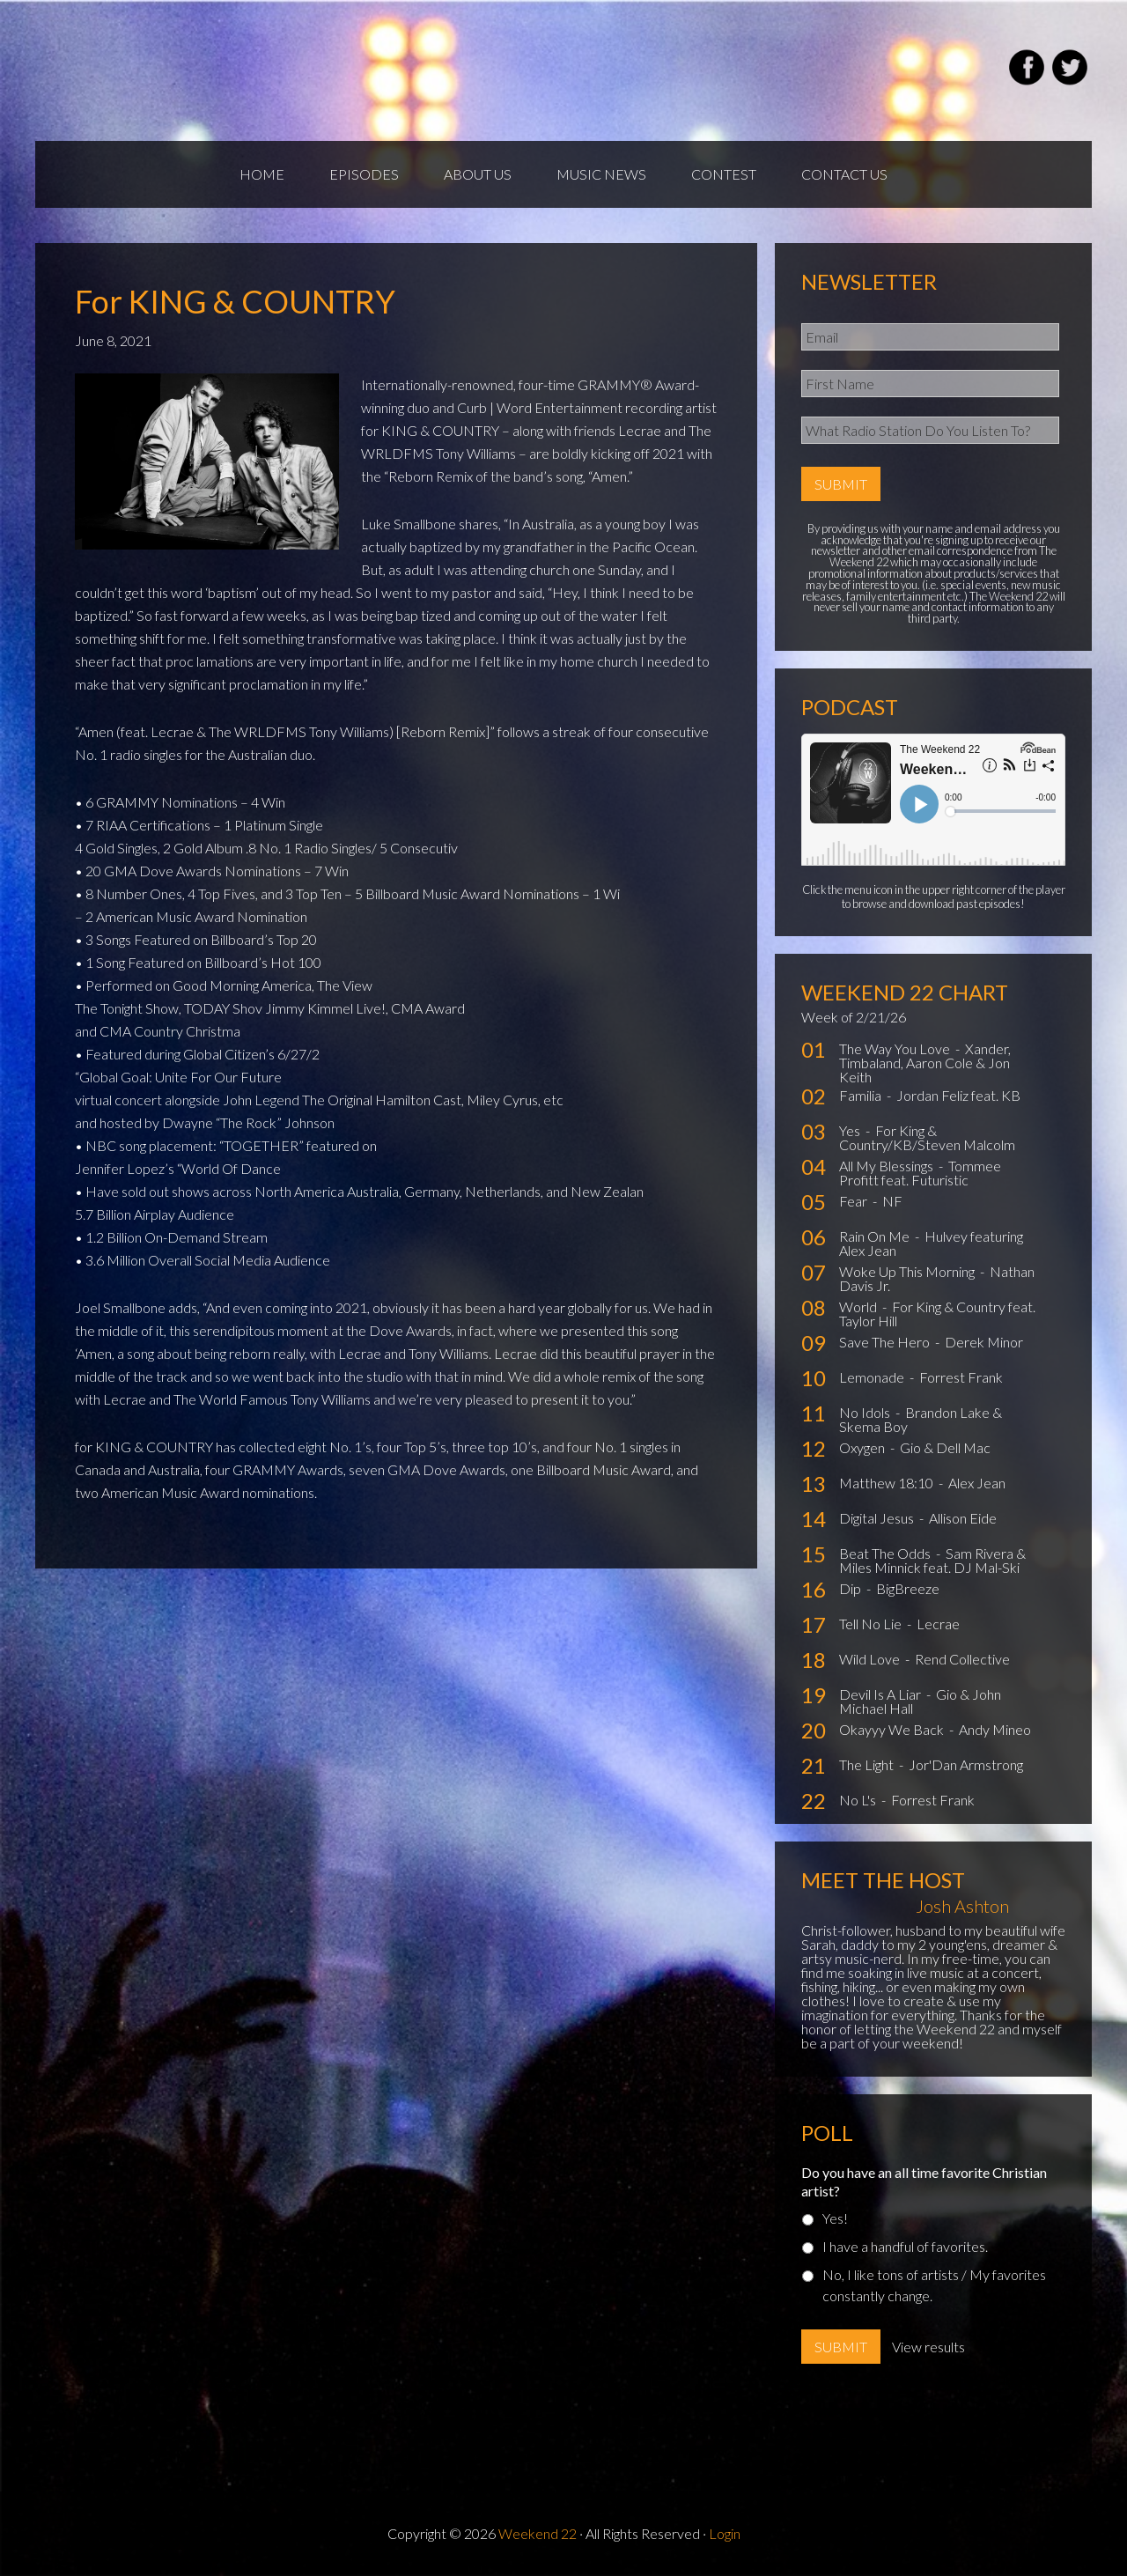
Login (724, 2533)
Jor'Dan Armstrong (966, 1764)
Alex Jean (976, 1482)
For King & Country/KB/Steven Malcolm (927, 1137)
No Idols (866, 1412)
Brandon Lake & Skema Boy (920, 1419)
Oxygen (863, 1447)
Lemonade (873, 1377)
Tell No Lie (871, 1623)
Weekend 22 (537, 2533)
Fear (854, 1200)
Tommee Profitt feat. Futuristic (920, 1172)
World (859, 1306)
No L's (859, 1799)
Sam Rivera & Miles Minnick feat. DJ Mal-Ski (932, 1560)
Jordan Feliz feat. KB (958, 1095)
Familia (861, 1095)
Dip (851, 1588)
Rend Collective (962, 1658)
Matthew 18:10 (887, 1482)
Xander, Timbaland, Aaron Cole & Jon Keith (925, 1062)
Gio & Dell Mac (945, 1447)
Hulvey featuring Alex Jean (931, 1243)
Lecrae (938, 1623)
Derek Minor (984, 1341)
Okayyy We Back (893, 1729)
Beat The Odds (886, 1553)
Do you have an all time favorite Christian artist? (924, 2181)
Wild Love (870, 1658)
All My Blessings (887, 1165)
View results (928, 2346)
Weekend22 (244, 70)
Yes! (835, 2218)
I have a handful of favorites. (905, 2246)
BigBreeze (907, 1588)
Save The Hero (885, 1341)
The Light (867, 1764)
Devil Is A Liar (881, 1694)
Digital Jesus (878, 1517)
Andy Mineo (995, 1729)
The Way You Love (896, 1048)
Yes (851, 1130)
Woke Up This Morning (908, 1271)
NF (892, 1200)
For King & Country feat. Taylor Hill (937, 1313)
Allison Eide (963, 1517)
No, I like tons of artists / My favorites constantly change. (934, 2285)
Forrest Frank (961, 1377)
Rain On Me (875, 1236)
